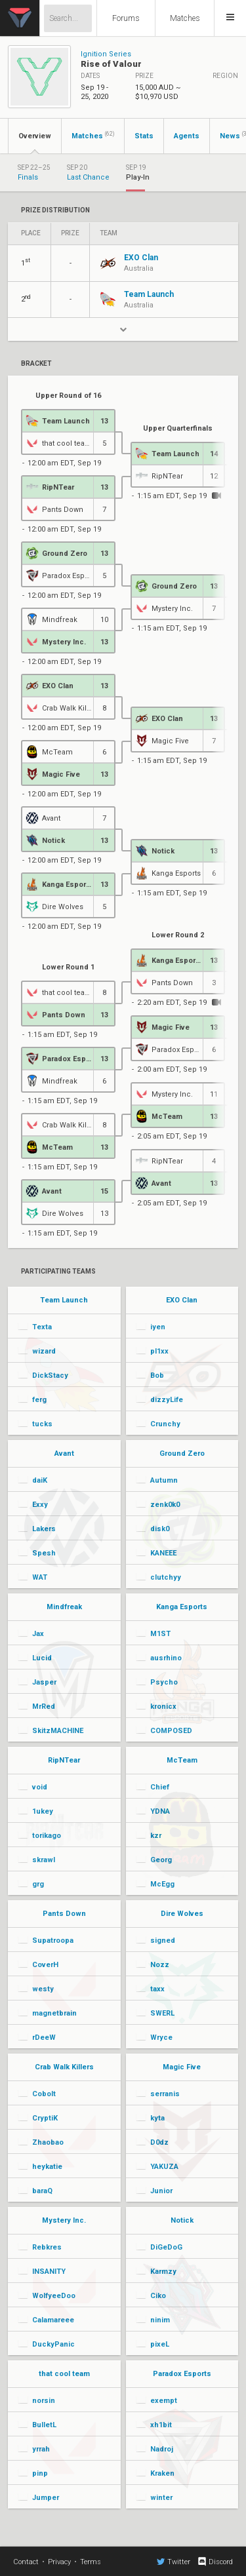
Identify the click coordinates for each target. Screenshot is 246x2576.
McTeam (182, 1760)
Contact (26, 2562)
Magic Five (182, 2067)
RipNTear (64, 1760)
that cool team (64, 2374)
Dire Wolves (182, 1913)
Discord (215, 2561)
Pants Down (64, 1913)
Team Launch (64, 1300)
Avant (64, 1453)
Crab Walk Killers (64, 2067)
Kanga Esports (181, 1607)
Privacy (59, 2562)
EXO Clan (181, 1300)
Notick (182, 2220)
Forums (126, 18)
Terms (90, 2562)
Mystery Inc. (64, 2220)
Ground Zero (182, 1453)
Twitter (173, 2561)
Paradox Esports (182, 2374)
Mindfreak (64, 1607)
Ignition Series (106, 54)
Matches (185, 18)
